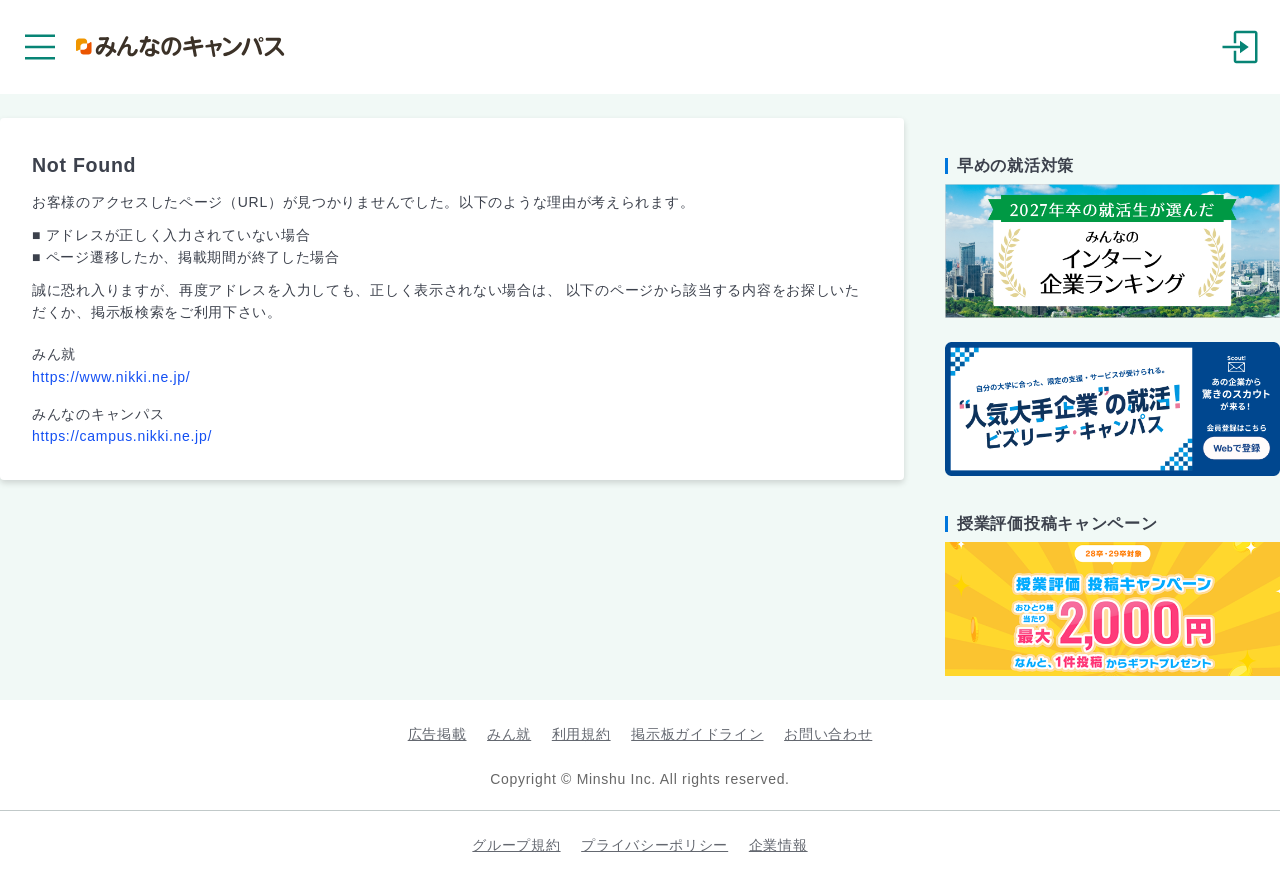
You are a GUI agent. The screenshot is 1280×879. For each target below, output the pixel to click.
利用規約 (581, 734)
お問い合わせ (828, 734)
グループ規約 (516, 845)
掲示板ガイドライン (697, 734)
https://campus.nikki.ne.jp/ (122, 436)
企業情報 (778, 845)
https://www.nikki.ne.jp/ (111, 377)
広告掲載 (437, 734)
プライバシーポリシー (654, 845)
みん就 (509, 734)
